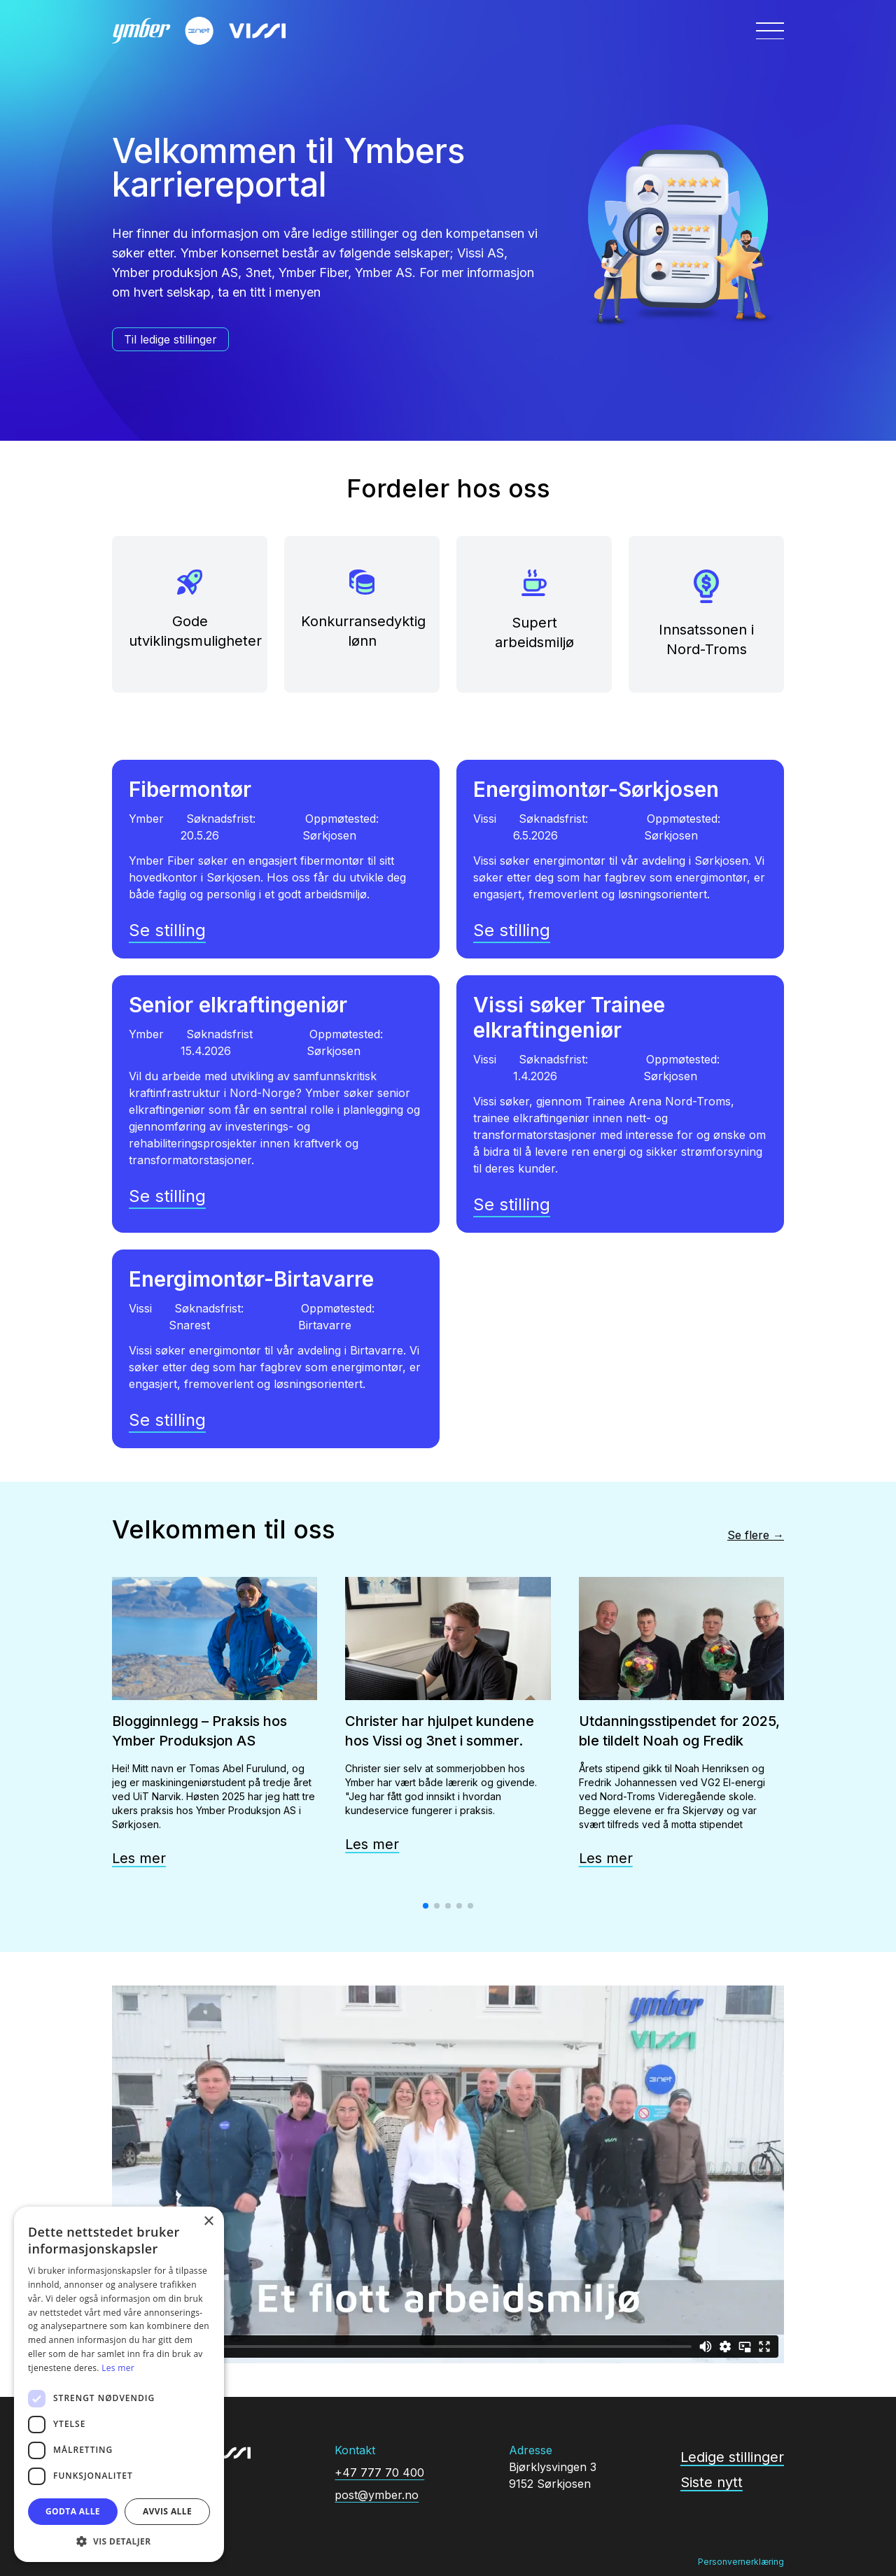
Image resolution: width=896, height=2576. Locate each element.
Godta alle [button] (73, 2511)
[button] (119, 2541)
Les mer (139, 1858)
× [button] (208, 2221)
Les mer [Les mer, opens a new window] (118, 2368)
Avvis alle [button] (167, 2511)
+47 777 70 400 (379, 2472)
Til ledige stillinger (170, 339)
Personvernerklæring (741, 2561)
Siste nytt (711, 2482)
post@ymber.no (377, 2495)
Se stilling (167, 930)
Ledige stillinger (732, 2457)
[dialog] (119, 2384)
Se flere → (755, 1535)
